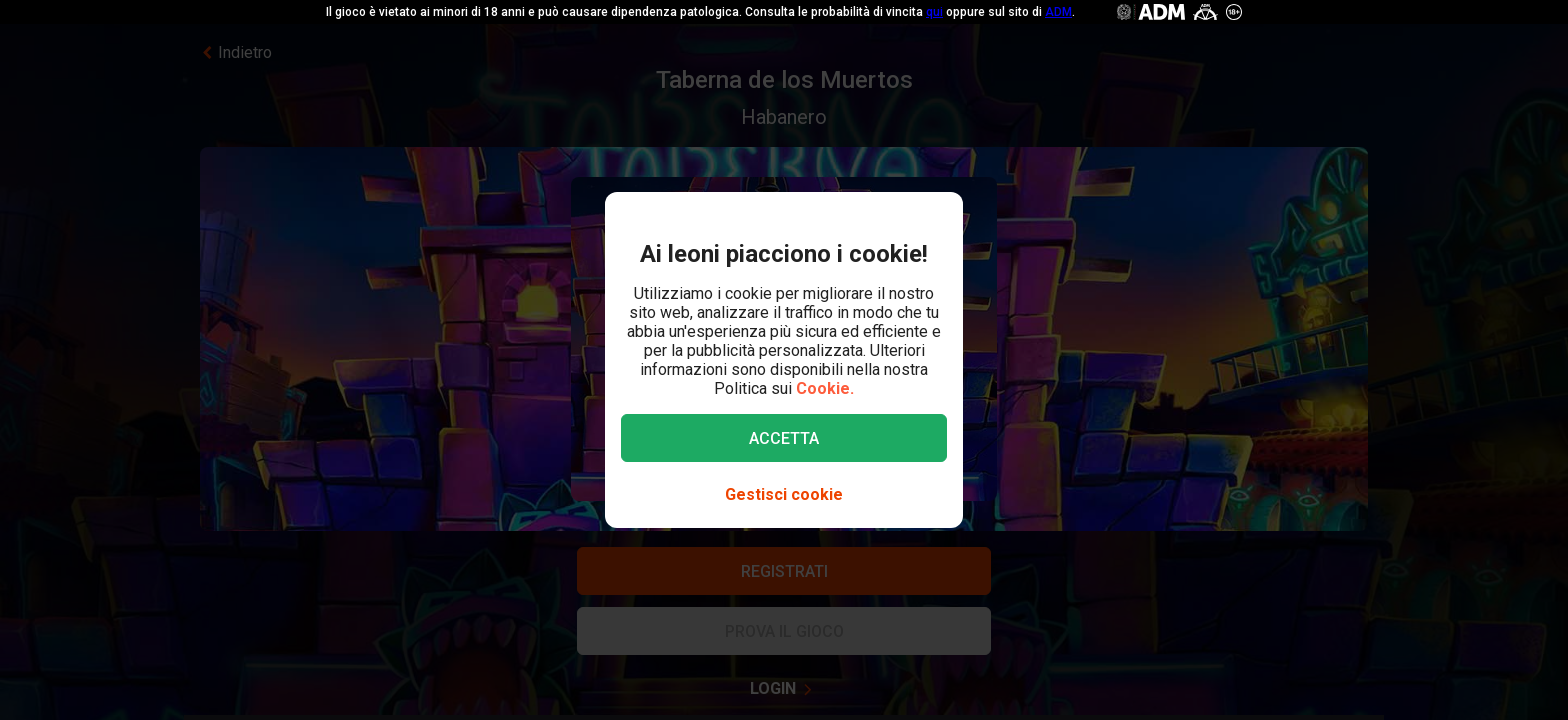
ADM (1058, 12)
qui (934, 12)
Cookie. (825, 388)
